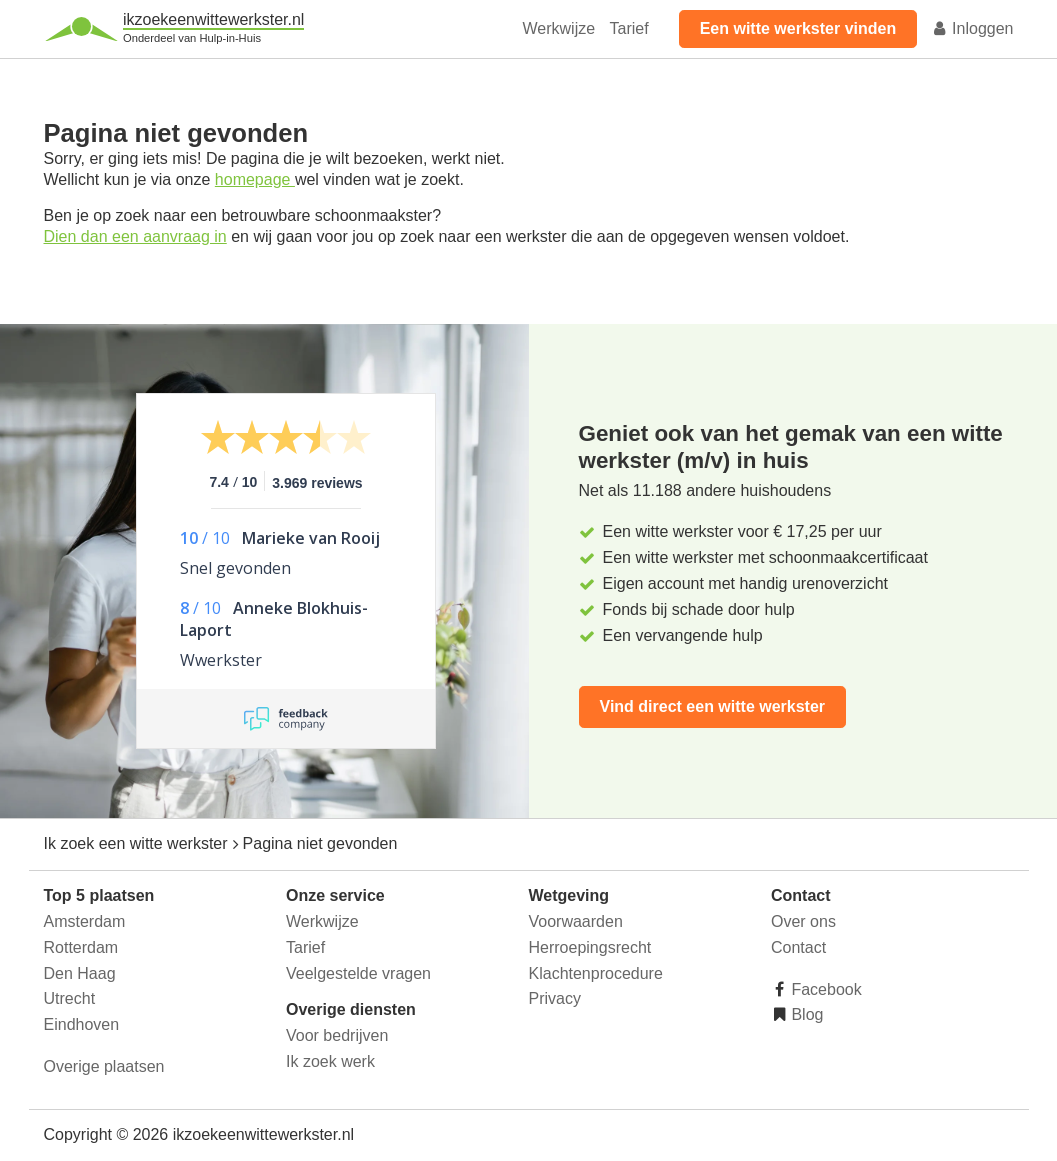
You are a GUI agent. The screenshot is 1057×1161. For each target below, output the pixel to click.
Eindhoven (82, 1024)
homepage (255, 179)
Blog (805, 1014)
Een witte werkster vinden (798, 28)
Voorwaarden (576, 921)
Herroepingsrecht (590, 947)
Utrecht (70, 998)
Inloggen (973, 28)
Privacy (555, 998)
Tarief (629, 28)
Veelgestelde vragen (358, 973)
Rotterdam (81, 947)
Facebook (824, 989)
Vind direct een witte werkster (713, 706)
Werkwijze (559, 28)
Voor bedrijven (337, 1035)
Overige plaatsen (104, 1066)
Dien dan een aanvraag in (135, 236)
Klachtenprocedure (596, 973)
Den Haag (80, 973)
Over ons (803, 921)
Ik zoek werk (330, 1061)
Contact (798, 947)
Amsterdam (85, 921)
